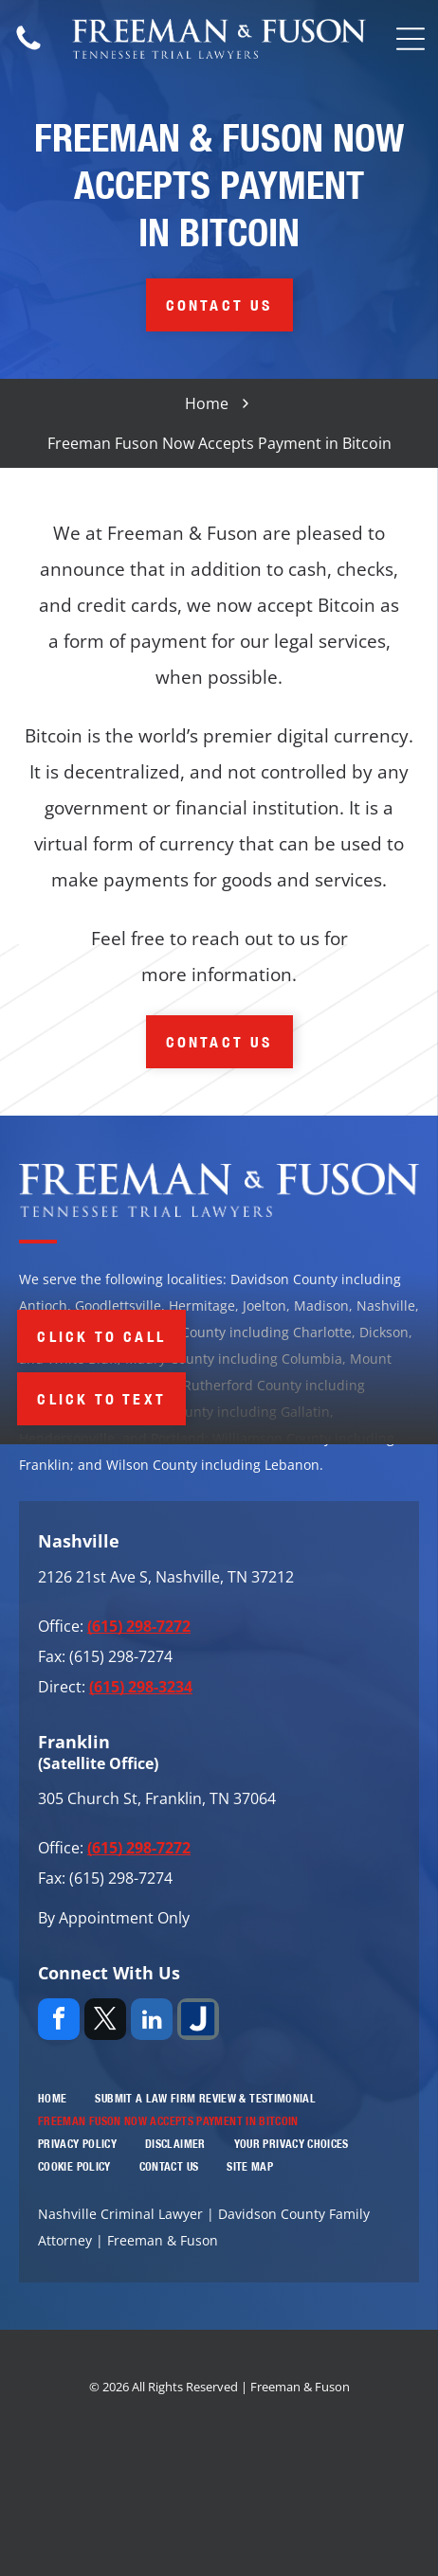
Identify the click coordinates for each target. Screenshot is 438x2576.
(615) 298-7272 (139, 1626)
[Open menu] (410, 39)
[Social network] (198, 2021)
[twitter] (105, 2021)
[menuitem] (52, 2098)
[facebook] (59, 2021)
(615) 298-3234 (140, 1686)
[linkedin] (152, 2021)
